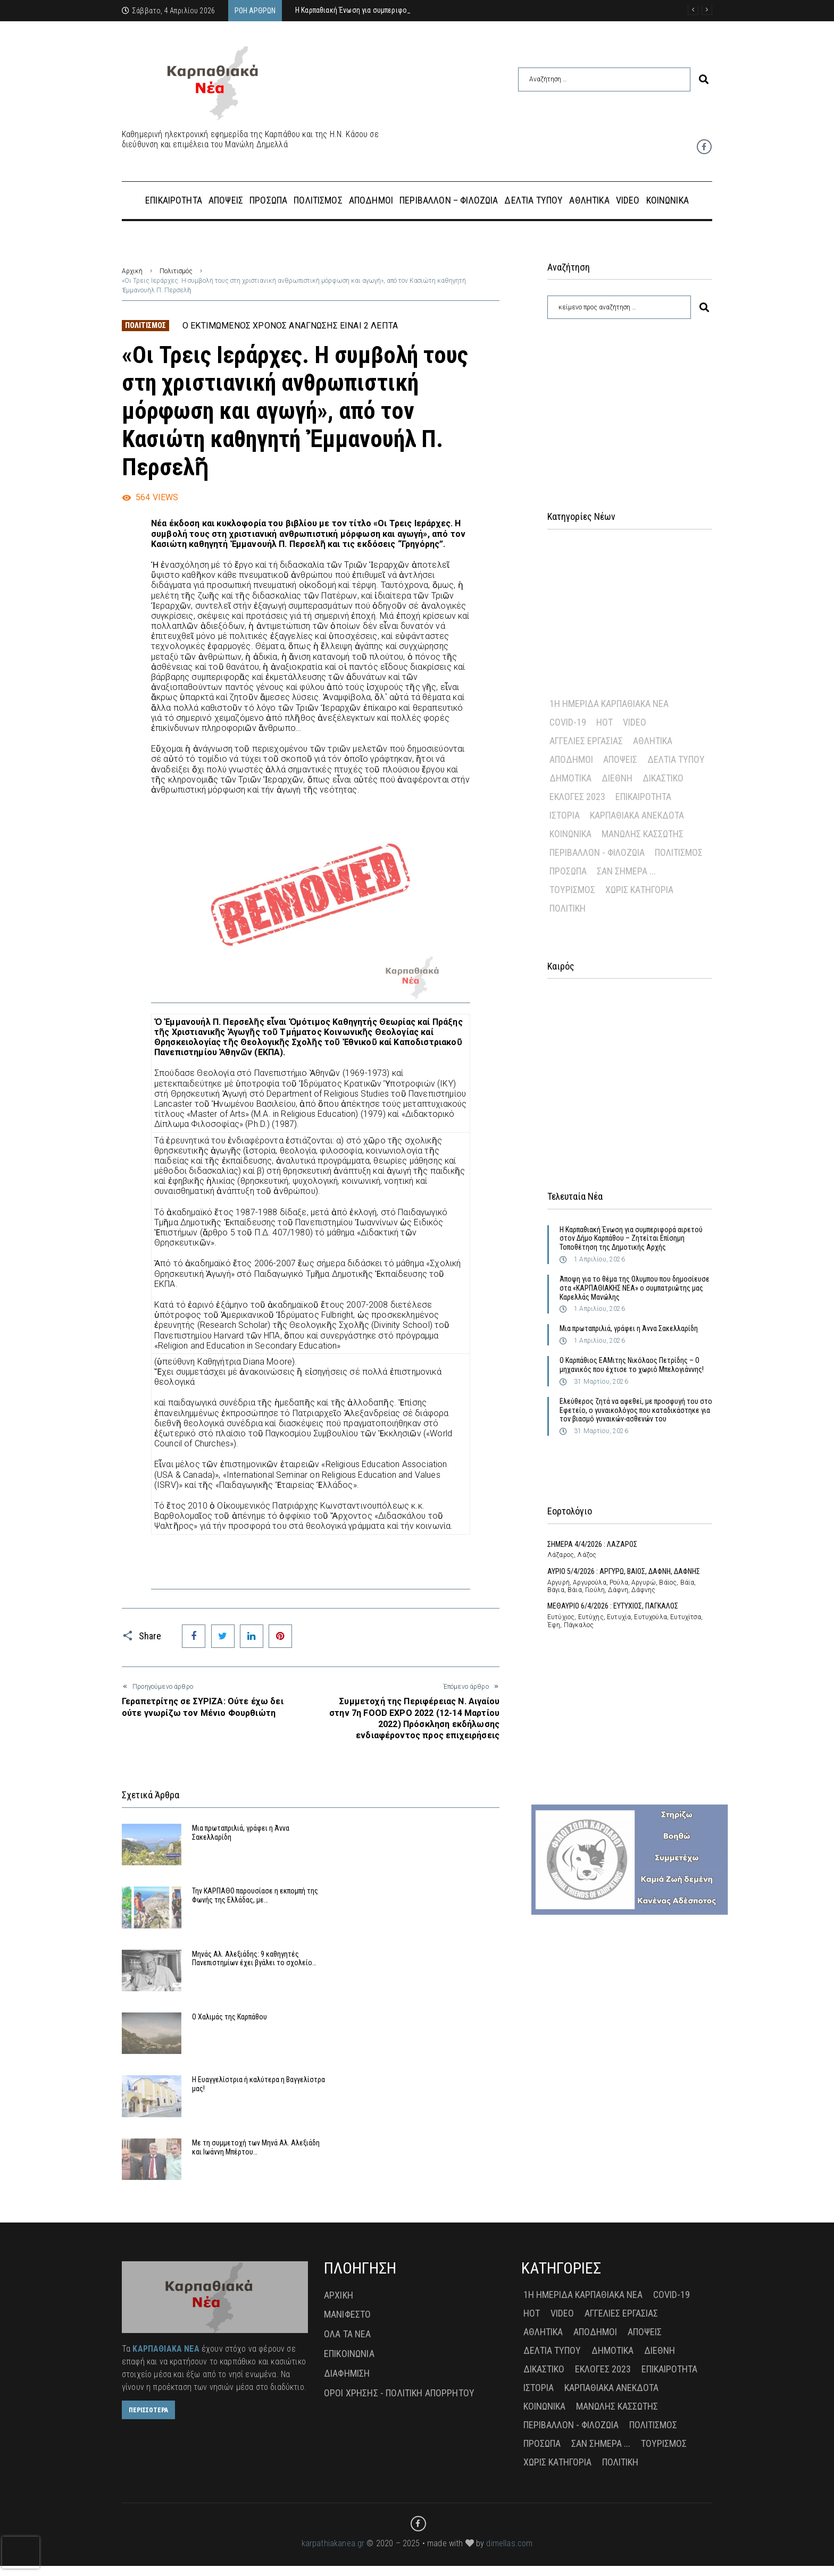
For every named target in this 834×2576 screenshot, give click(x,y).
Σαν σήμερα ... (626, 871)
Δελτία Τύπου (676, 759)
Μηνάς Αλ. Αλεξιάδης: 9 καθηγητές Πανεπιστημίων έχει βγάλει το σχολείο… (244, 1989)
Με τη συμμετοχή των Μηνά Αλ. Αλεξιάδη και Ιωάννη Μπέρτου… (437, 2065)
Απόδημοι (571, 759)
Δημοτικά (570, 778)
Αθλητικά (652, 740)
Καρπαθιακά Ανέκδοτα (637, 815)
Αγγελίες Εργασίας (586, 740)
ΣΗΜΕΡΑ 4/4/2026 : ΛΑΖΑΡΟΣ (592, 1544)
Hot (604, 722)
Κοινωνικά (570, 833)
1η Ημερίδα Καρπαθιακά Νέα (609, 703)
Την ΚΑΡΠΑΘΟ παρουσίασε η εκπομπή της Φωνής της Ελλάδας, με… (439, 1909)
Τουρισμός (572, 889)
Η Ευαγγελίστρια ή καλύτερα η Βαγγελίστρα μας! (237, 2065)
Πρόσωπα (568, 871)
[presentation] (20, 2553)
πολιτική (567, 908)
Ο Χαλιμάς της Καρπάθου (425, 1980)
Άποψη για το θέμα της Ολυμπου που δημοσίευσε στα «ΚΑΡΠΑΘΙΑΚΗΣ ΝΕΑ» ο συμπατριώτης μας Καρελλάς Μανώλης (635, 1288)
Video (634, 722)
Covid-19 (567, 722)
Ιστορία (564, 815)
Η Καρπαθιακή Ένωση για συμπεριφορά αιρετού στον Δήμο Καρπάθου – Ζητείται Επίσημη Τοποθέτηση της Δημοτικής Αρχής (631, 1238)
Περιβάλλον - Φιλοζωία (597, 852)
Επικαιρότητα (643, 796)
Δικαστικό (663, 778)
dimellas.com (509, 2553)
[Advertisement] (629, 401)
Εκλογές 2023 (577, 796)
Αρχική (132, 271)
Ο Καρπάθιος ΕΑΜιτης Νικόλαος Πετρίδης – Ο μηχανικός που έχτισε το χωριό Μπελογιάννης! (632, 1365)
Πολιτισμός (176, 271)
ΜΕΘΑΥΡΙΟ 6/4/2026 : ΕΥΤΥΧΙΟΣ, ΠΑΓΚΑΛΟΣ (612, 1606)
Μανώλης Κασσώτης (642, 833)
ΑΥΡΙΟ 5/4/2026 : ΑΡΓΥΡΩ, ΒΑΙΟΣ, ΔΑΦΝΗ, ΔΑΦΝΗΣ (623, 1571)
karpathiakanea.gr (333, 2553)
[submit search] (704, 79)
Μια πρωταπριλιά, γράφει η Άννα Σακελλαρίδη (629, 1328)
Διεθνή (617, 778)
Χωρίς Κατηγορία (639, 889)
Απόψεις (620, 759)
